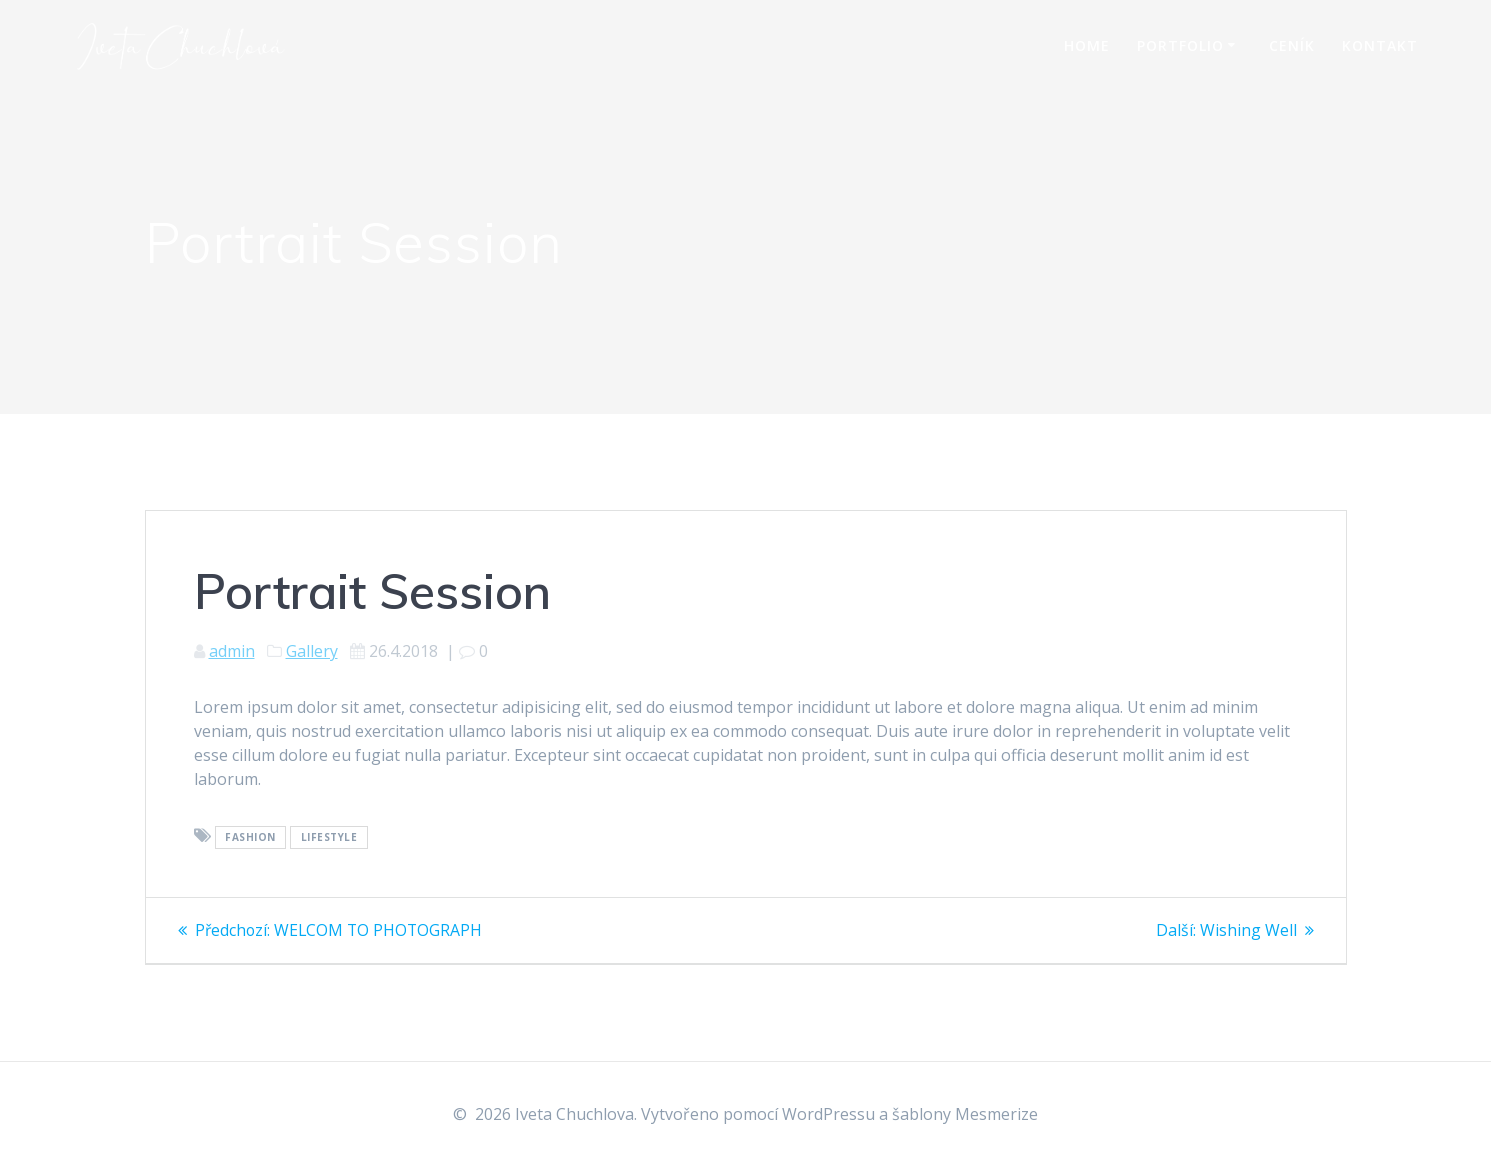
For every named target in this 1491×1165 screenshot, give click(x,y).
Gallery (312, 651)
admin (232, 651)
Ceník (1292, 45)
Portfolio (1180, 45)
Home (1087, 45)
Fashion (250, 837)
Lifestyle (329, 837)
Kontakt (1380, 45)
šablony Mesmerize (965, 1114)
